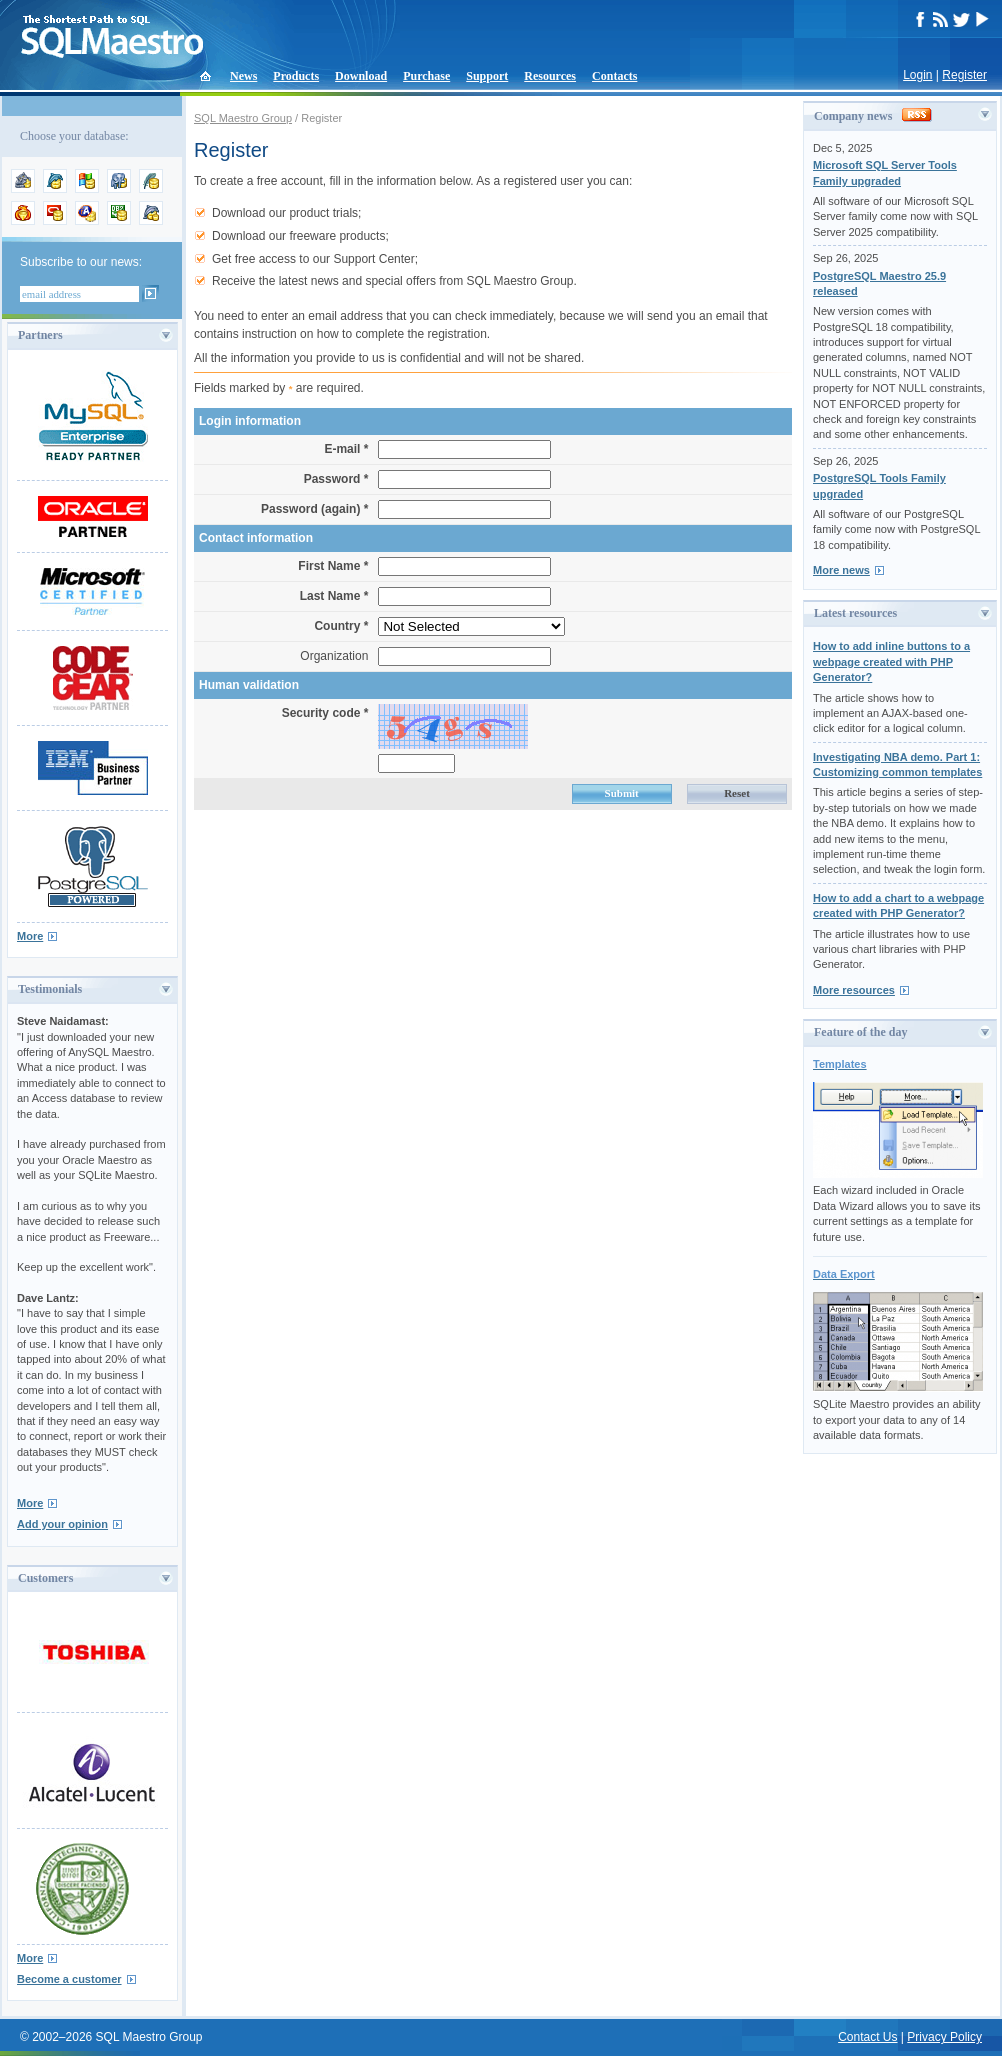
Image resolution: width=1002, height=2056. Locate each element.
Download (361, 76)
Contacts (614, 76)
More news (841, 570)
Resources (550, 76)
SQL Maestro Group (243, 118)
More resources (854, 990)
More (30, 936)
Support (487, 76)
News (243, 76)
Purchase (426, 76)
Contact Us (867, 2037)
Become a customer (69, 1979)
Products (296, 76)
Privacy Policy (944, 2037)
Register (964, 75)
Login (917, 75)
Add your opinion (62, 1524)
